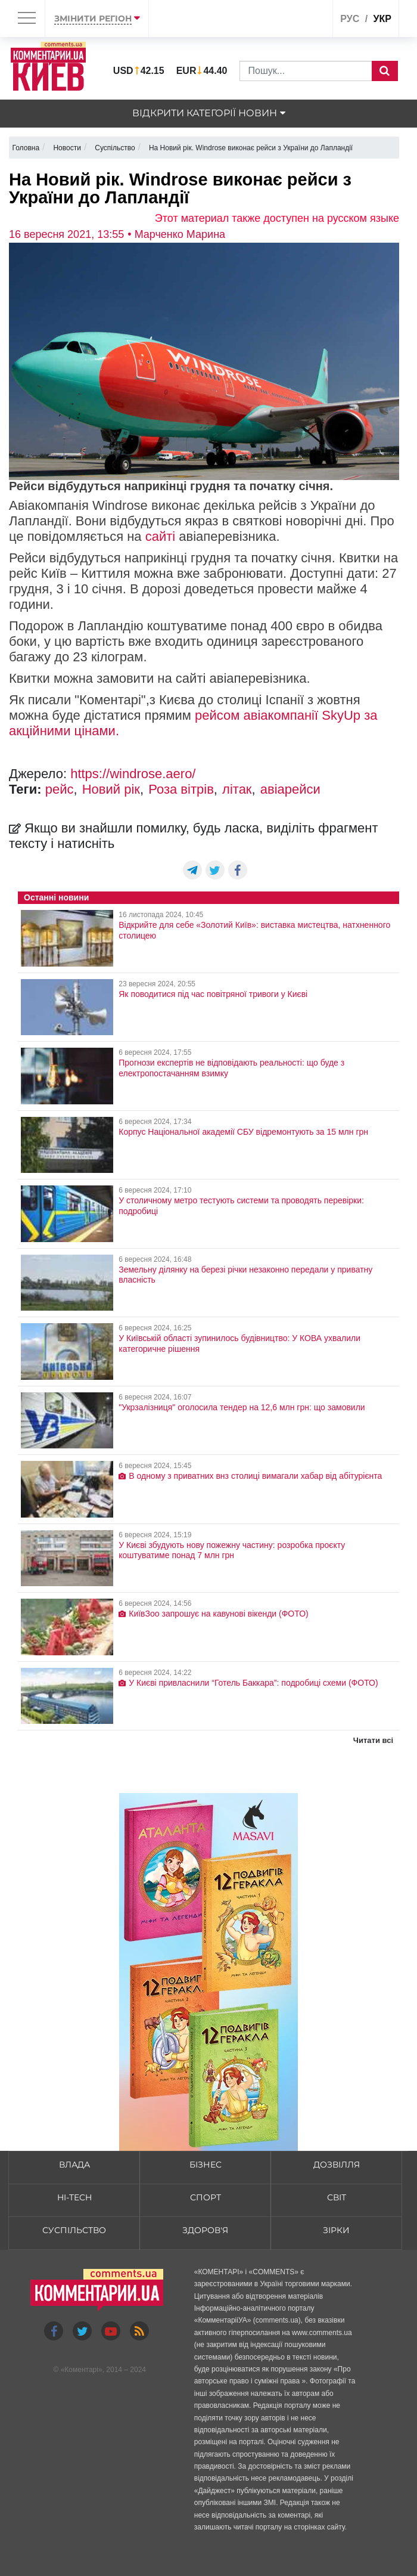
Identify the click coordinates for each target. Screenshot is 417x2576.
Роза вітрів (181, 789)
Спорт (205, 2197)
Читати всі (373, 1740)
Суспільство (74, 2230)
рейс (59, 789)
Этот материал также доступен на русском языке (277, 218)
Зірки (336, 2230)
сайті (160, 536)
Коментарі (81, 2370)
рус (349, 19)
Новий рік (111, 789)
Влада (74, 2164)
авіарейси (290, 789)
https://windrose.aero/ (132, 773)
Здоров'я (205, 2230)
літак (236, 789)
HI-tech (74, 2197)
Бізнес (205, 2164)
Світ (336, 2197)
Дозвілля (336, 2164)
